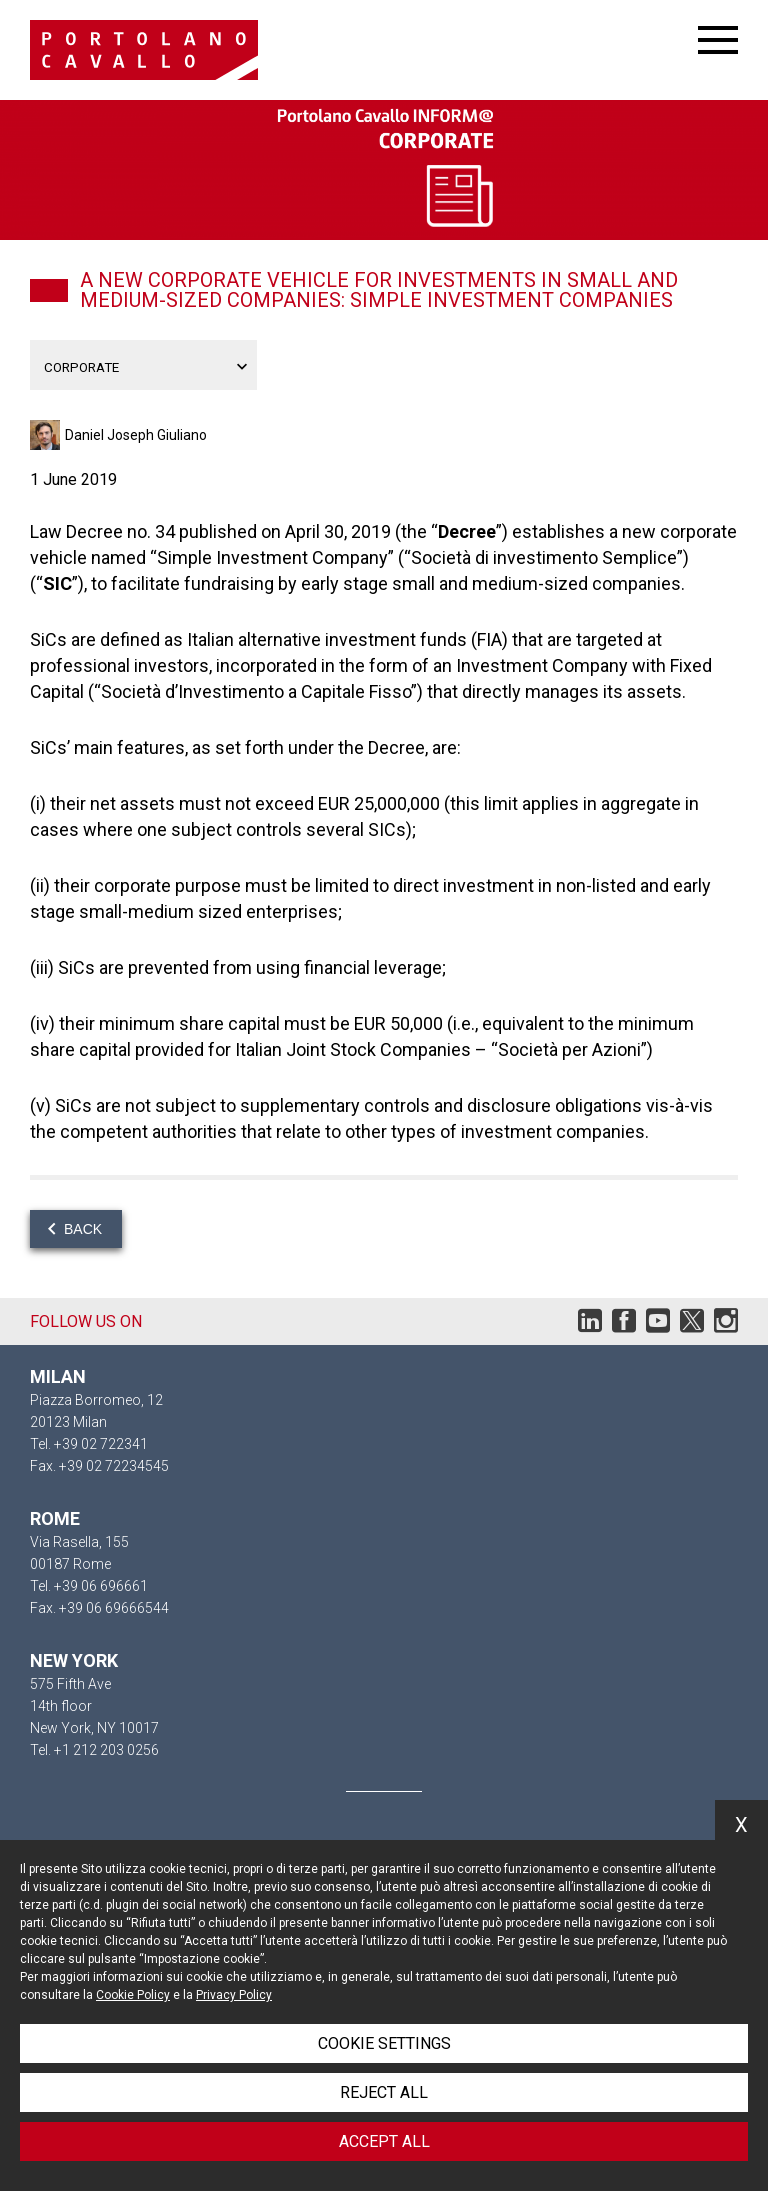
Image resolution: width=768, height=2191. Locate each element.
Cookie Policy (133, 1995)
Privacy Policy (234, 1995)
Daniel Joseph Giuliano (136, 435)
